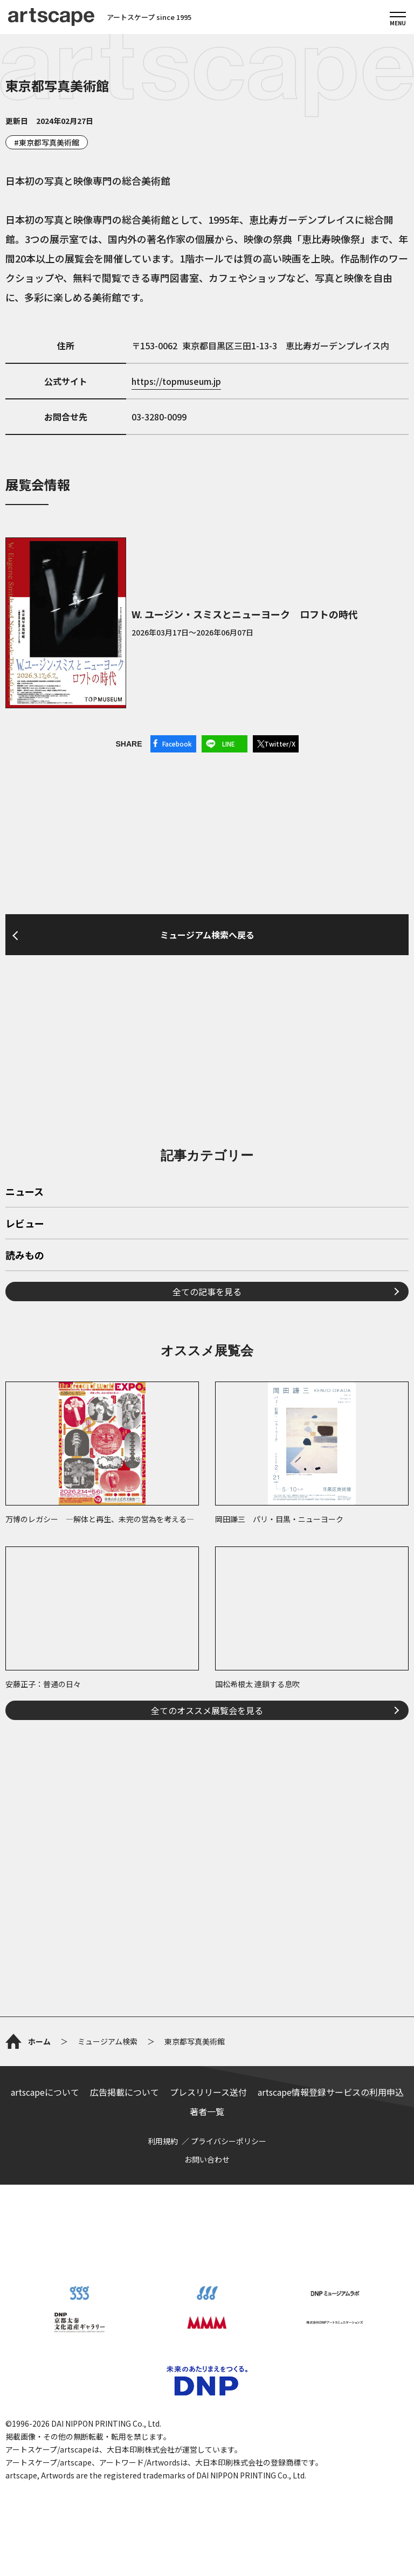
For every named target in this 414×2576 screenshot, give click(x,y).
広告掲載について (124, 2091)
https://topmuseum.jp (176, 381)
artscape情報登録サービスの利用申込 (331, 2091)
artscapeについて (45, 2091)
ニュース (24, 1192)
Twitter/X (279, 743)
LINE (228, 743)
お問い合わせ (207, 2159)
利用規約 (163, 2141)
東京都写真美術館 (49, 142)
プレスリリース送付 (208, 2091)
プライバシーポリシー (228, 2141)
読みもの (24, 1256)
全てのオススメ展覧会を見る (207, 1710)
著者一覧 (207, 2111)
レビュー (24, 1224)
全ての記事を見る (207, 1291)
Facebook (177, 743)
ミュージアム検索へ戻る (207, 934)
